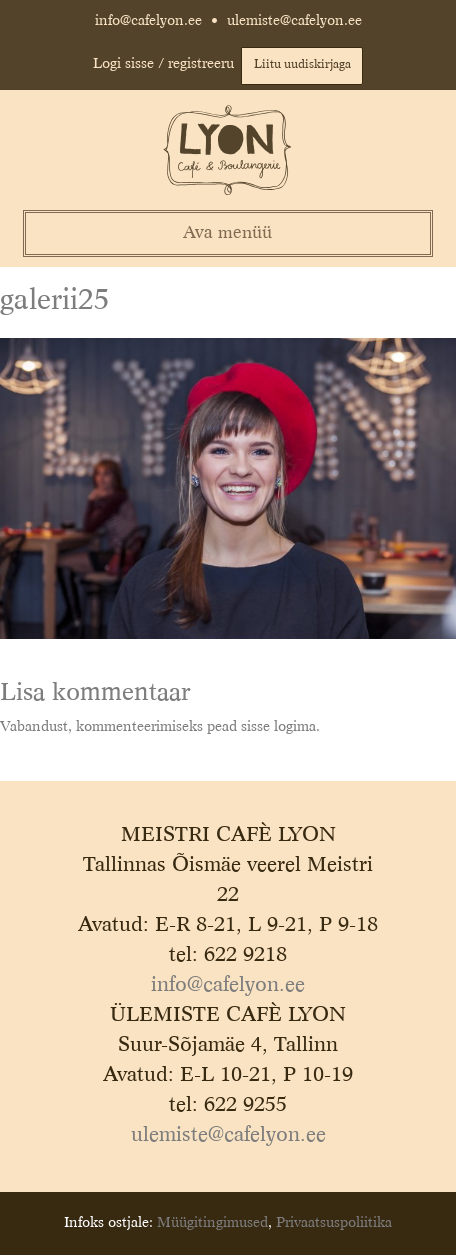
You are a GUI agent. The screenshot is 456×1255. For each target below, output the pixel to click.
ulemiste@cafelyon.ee (294, 21)
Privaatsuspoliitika (334, 1223)
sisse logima (278, 727)
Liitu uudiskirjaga (302, 65)
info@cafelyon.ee (148, 21)
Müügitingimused (212, 1223)
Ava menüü (227, 233)
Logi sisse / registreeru (163, 64)
